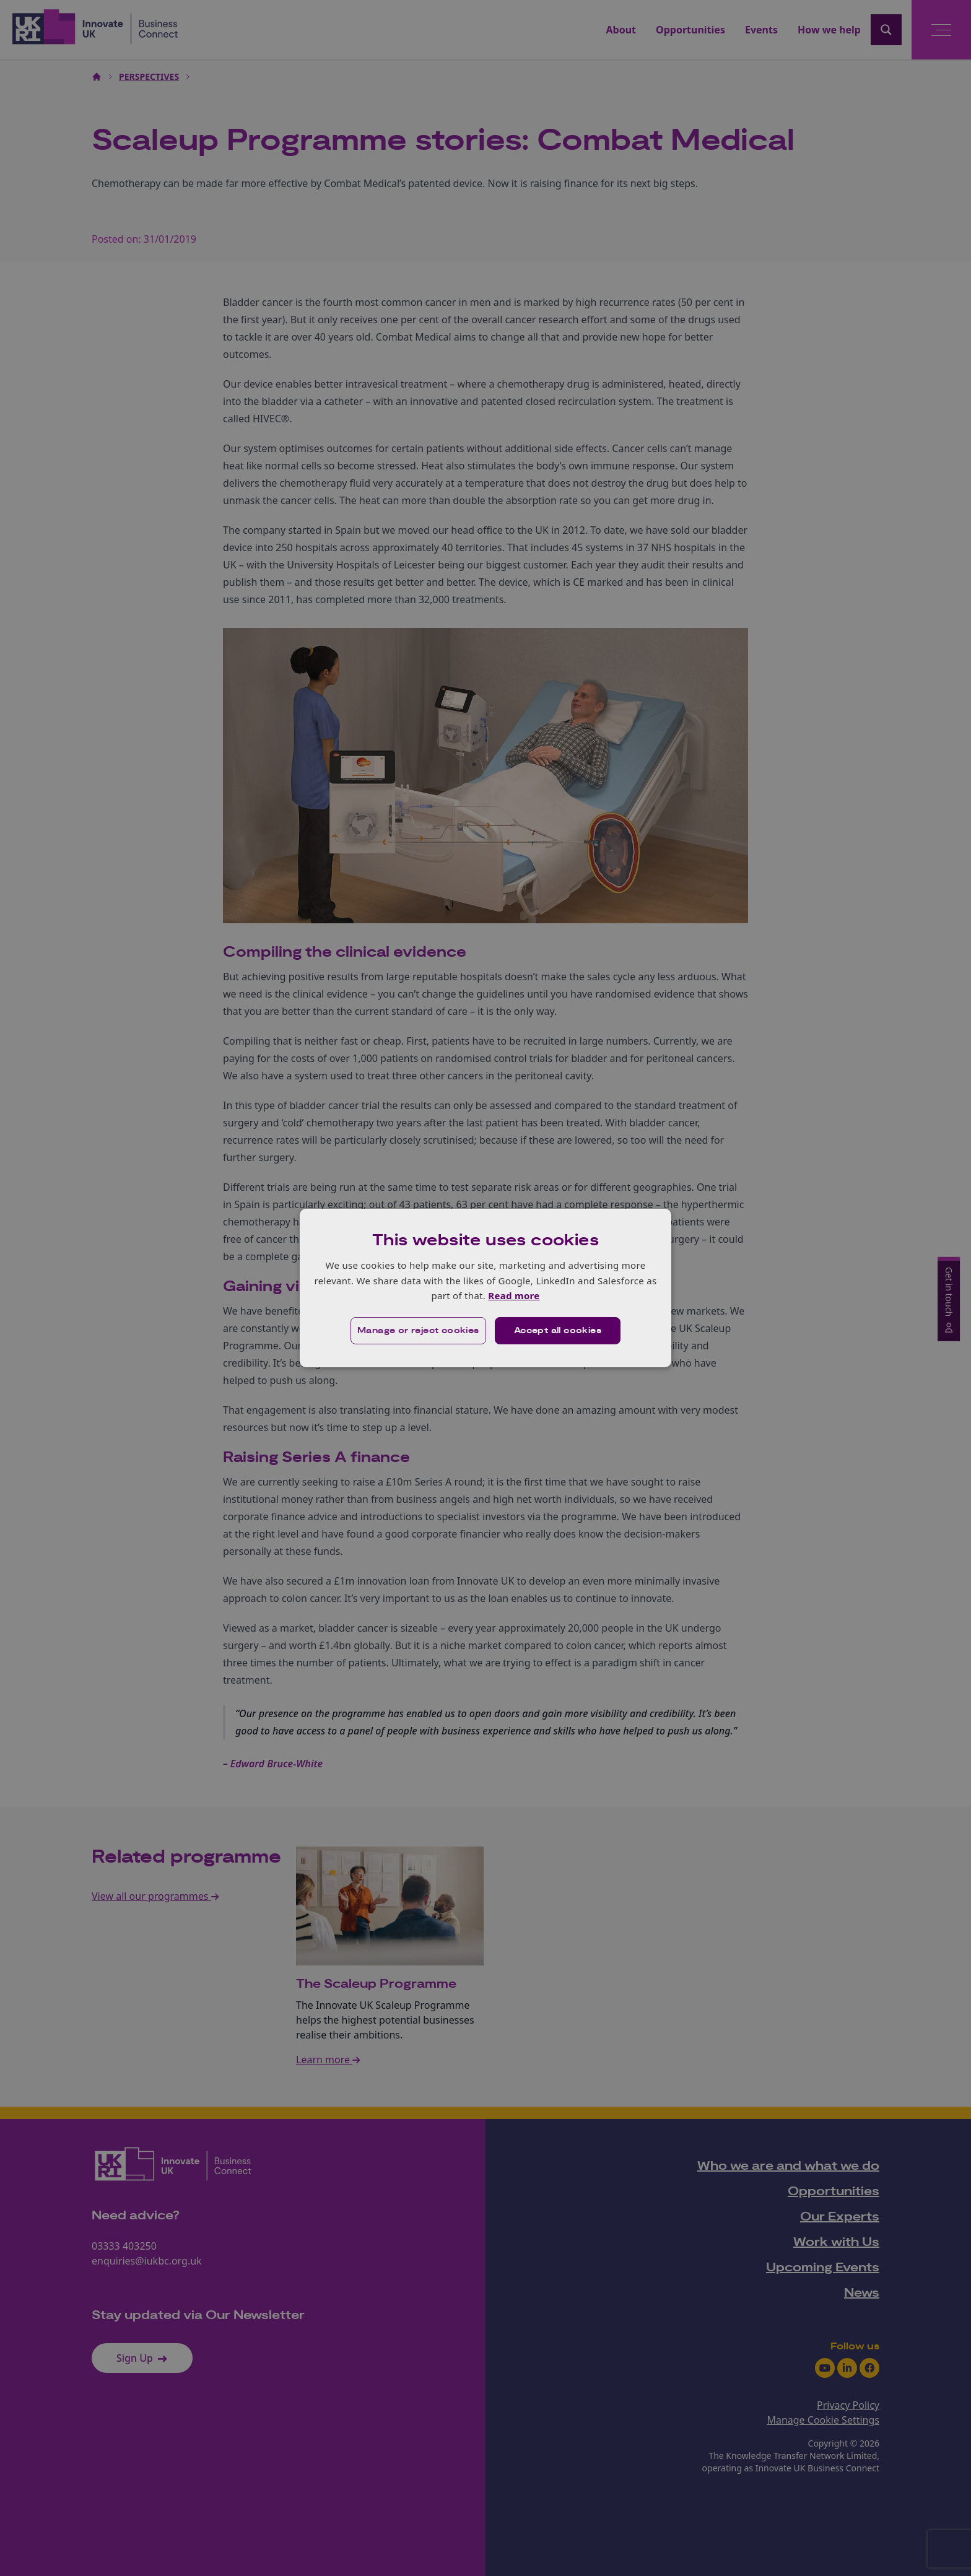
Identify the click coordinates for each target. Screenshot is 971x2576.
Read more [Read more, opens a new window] (513, 1295)
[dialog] (485, 1288)
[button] (418, 1331)
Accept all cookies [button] (557, 1330)
